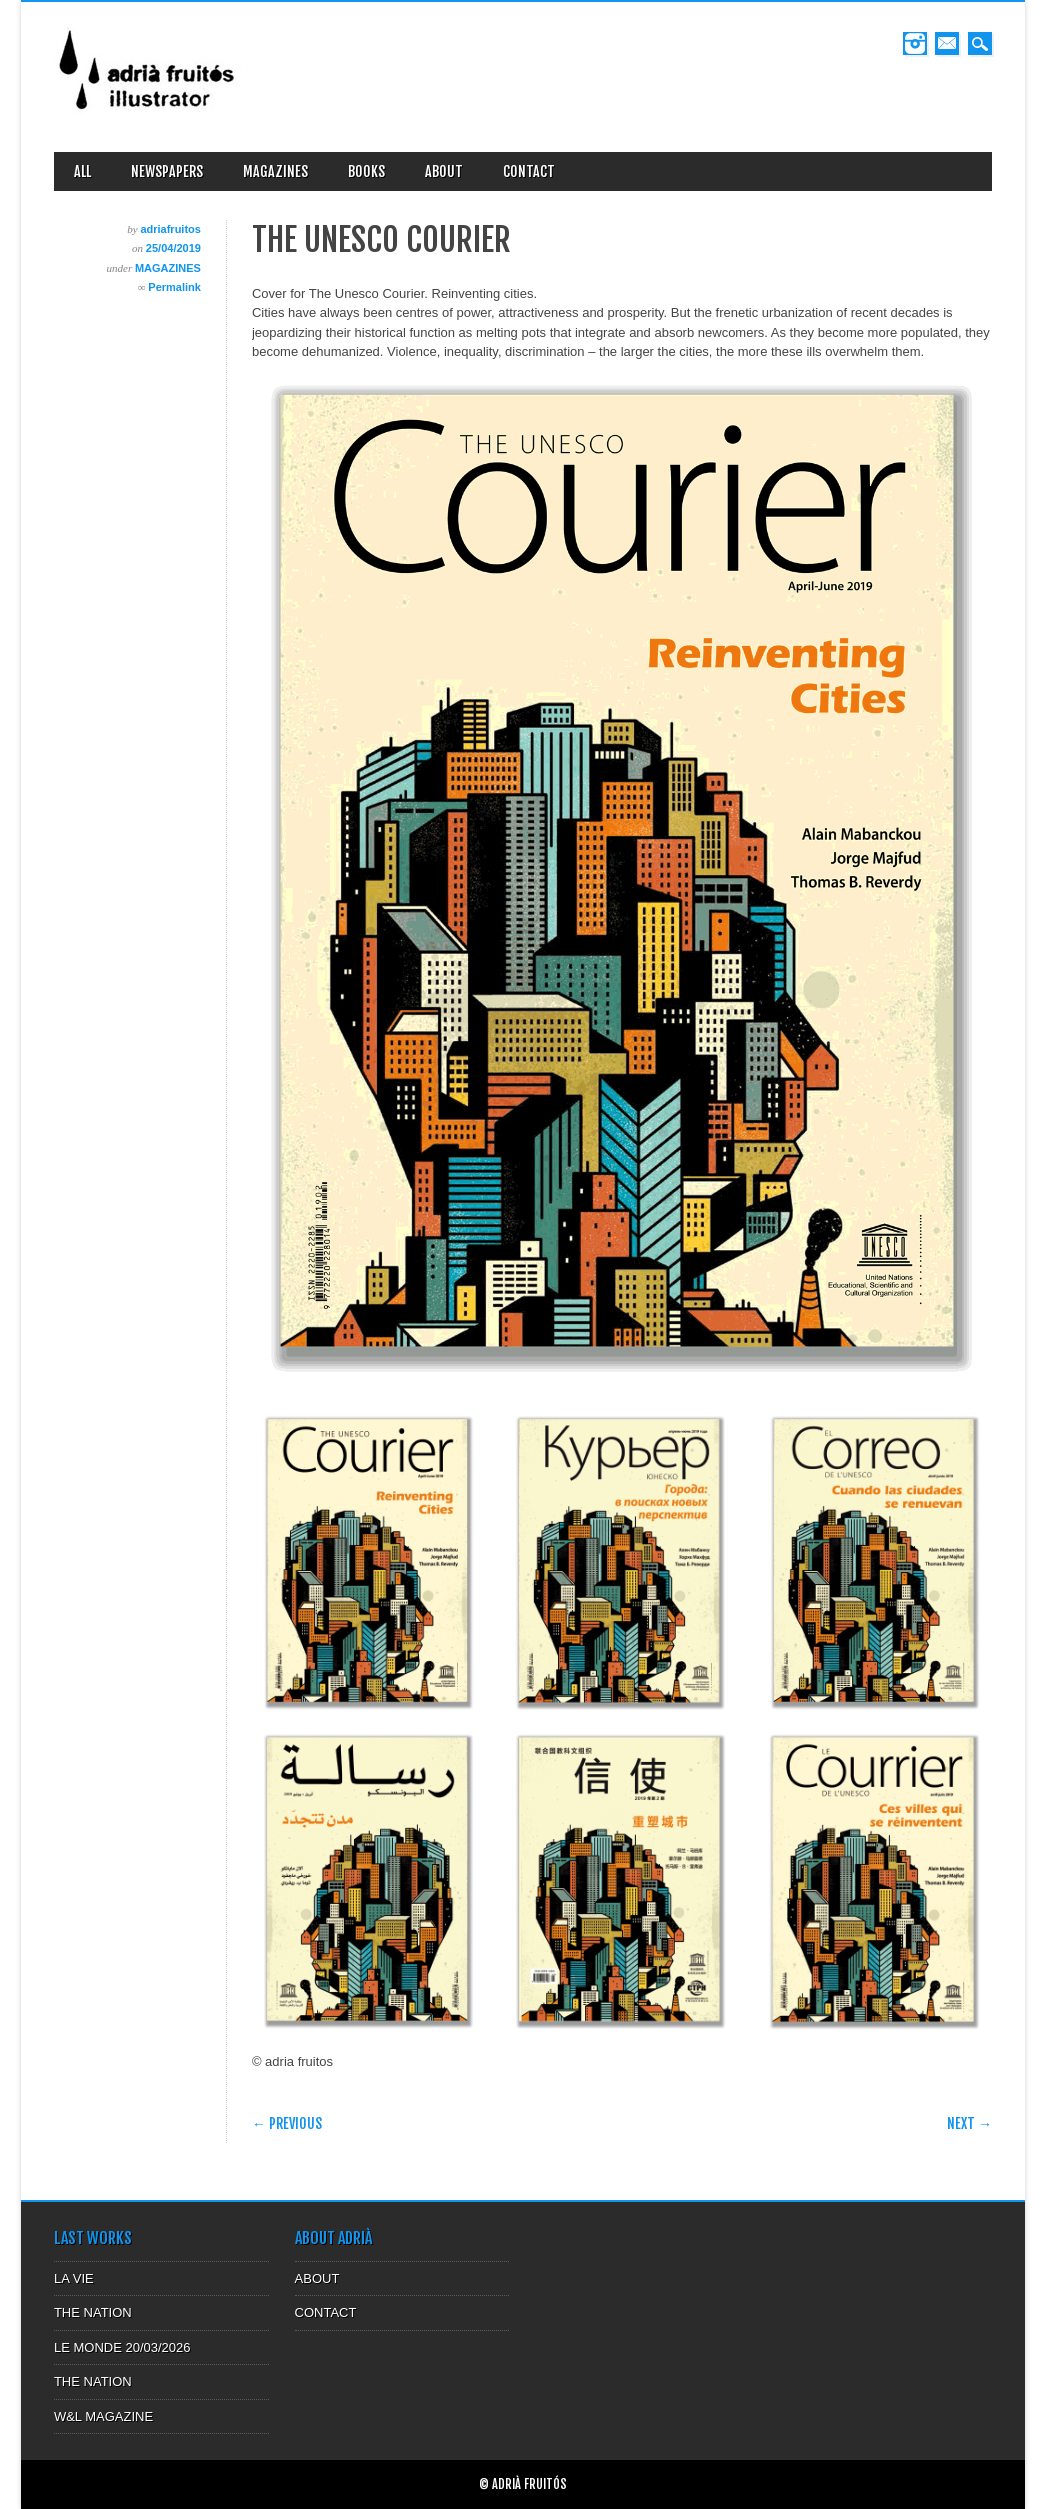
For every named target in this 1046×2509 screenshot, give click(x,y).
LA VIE (74, 2278)
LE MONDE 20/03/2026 (122, 2347)
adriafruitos (170, 229)
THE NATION (93, 2312)
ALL (82, 171)
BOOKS (366, 171)
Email (947, 43)
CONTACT (529, 171)
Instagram (915, 43)
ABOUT (444, 171)
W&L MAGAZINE (103, 2416)
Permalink (174, 287)
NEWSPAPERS (167, 171)
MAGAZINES (275, 171)
